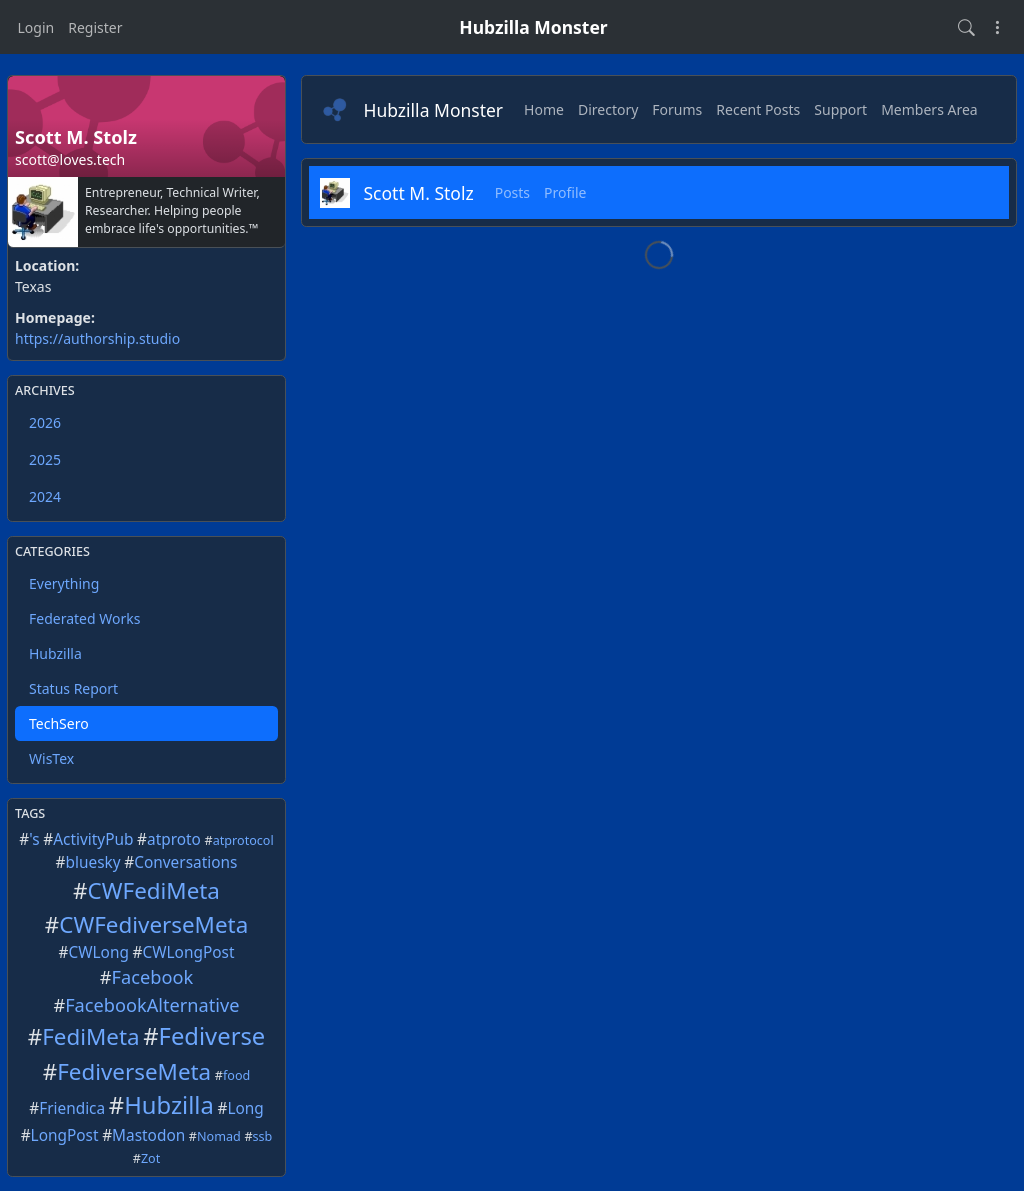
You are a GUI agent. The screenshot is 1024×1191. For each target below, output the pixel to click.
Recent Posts (758, 109)
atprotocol (243, 840)
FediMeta (90, 1036)
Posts (512, 192)
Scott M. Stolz (419, 193)
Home (544, 109)
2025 (45, 459)
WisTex (51, 758)
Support (840, 109)
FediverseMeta (134, 1071)
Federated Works (84, 618)
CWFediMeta (154, 890)
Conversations (185, 862)
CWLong (99, 952)
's (34, 839)
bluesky (93, 862)
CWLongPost (189, 952)
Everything (64, 583)
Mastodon (148, 1135)
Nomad (219, 1136)
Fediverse (212, 1036)
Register (95, 27)
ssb (263, 1136)
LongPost (65, 1135)
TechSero (59, 723)
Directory (608, 109)
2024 (45, 496)
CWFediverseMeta (153, 924)
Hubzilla (55, 653)
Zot (150, 1158)
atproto (174, 839)
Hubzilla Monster (533, 27)
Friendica (72, 1108)
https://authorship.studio (97, 338)
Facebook (153, 977)
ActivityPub (93, 839)
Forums (677, 109)
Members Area (929, 109)
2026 (45, 422)
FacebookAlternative (152, 1005)
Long (245, 1108)
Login (36, 27)
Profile (565, 192)
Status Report (73, 688)
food (236, 1075)
